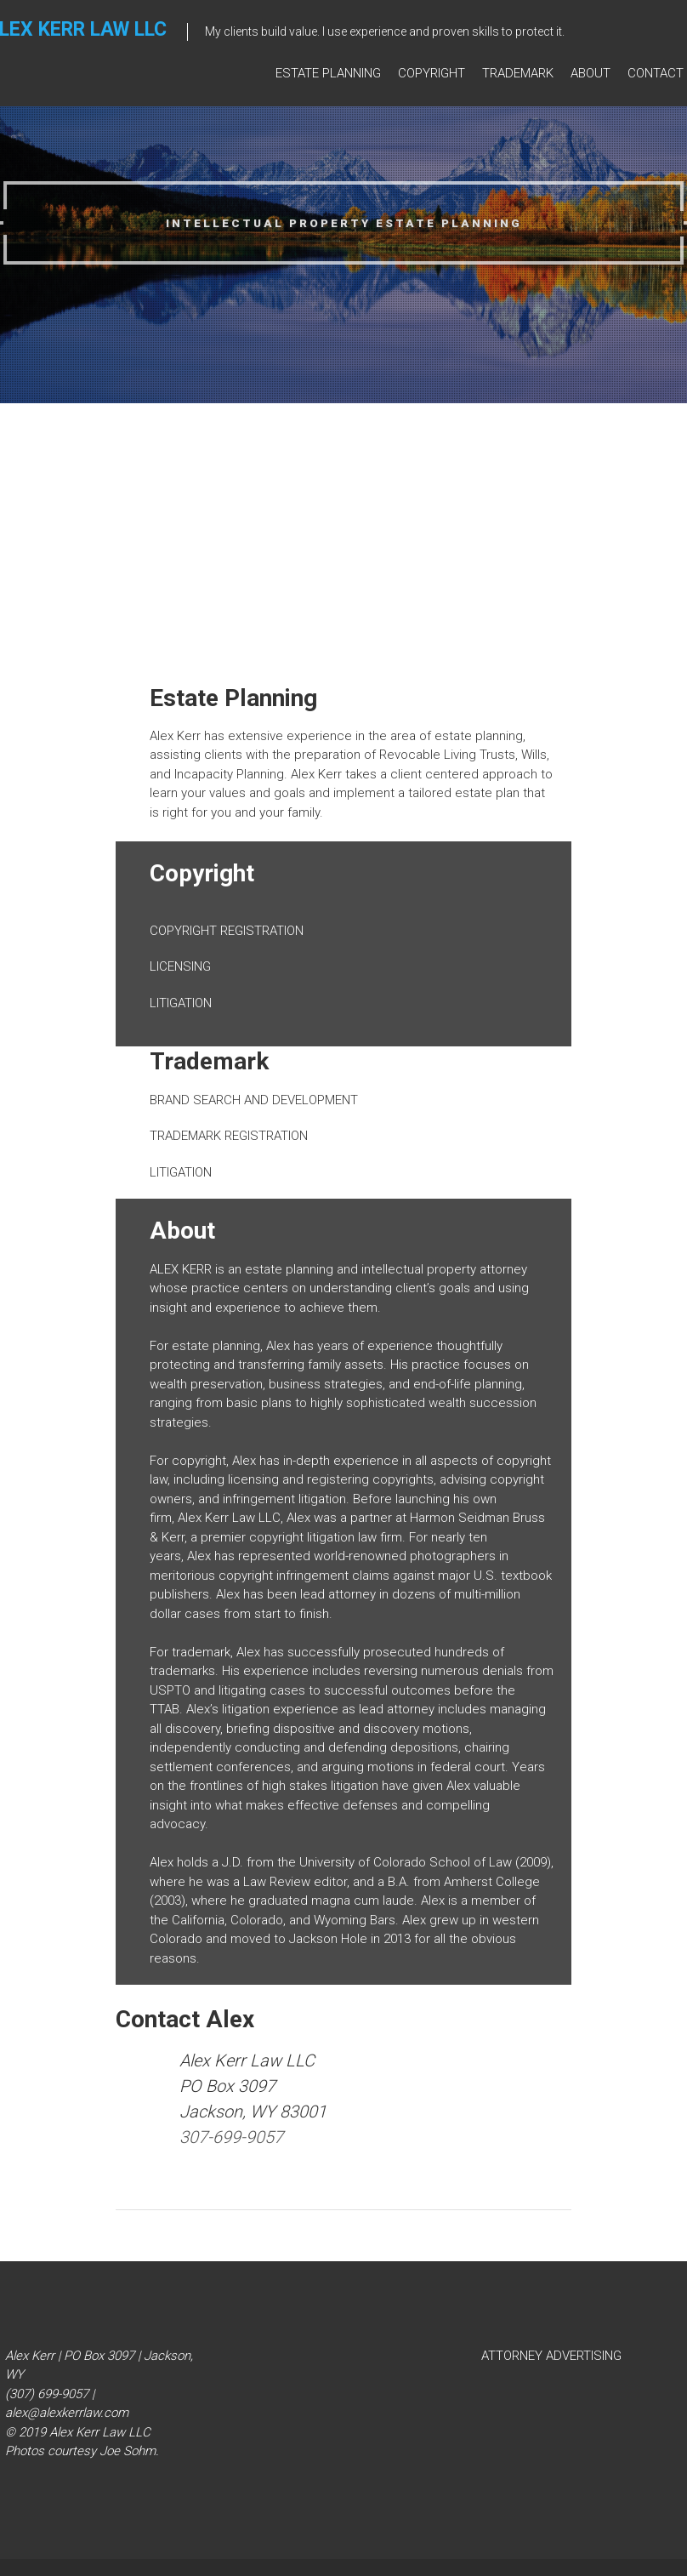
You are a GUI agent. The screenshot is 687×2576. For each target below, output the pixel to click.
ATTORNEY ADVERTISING (551, 2355)
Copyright (431, 74)
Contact (655, 74)
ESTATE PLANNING (328, 74)
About (590, 74)
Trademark (518, 74)
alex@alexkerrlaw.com (66, 2412)
